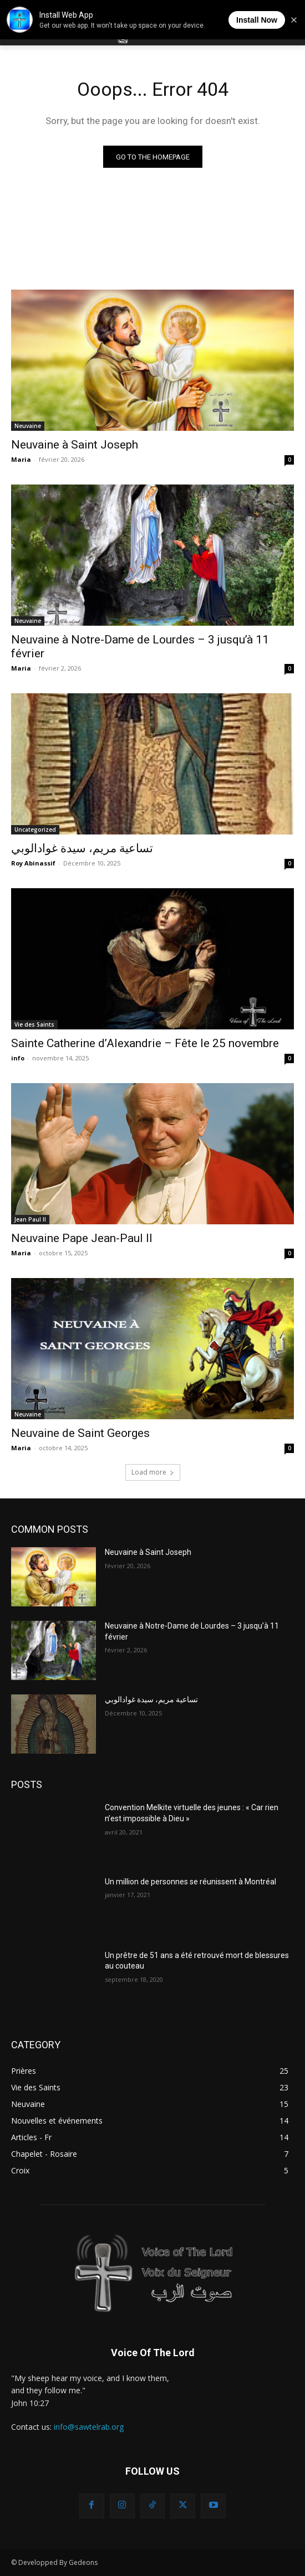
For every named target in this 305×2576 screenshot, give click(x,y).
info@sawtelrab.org (89, 2427)
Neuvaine (27, 426)
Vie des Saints (34, 1024)
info (17, 1058)
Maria (21, 459)
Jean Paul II (30, 1219)
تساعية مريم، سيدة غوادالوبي (82, 848)
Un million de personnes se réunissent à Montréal (190, 1881)
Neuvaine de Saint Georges (80, 1433)
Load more (152, 1472)
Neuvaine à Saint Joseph (74, 444)
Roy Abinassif (33, 863)
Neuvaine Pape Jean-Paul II (81, 1238)
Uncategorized (35, 829)
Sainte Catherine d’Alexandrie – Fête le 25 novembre (145, 1043)
